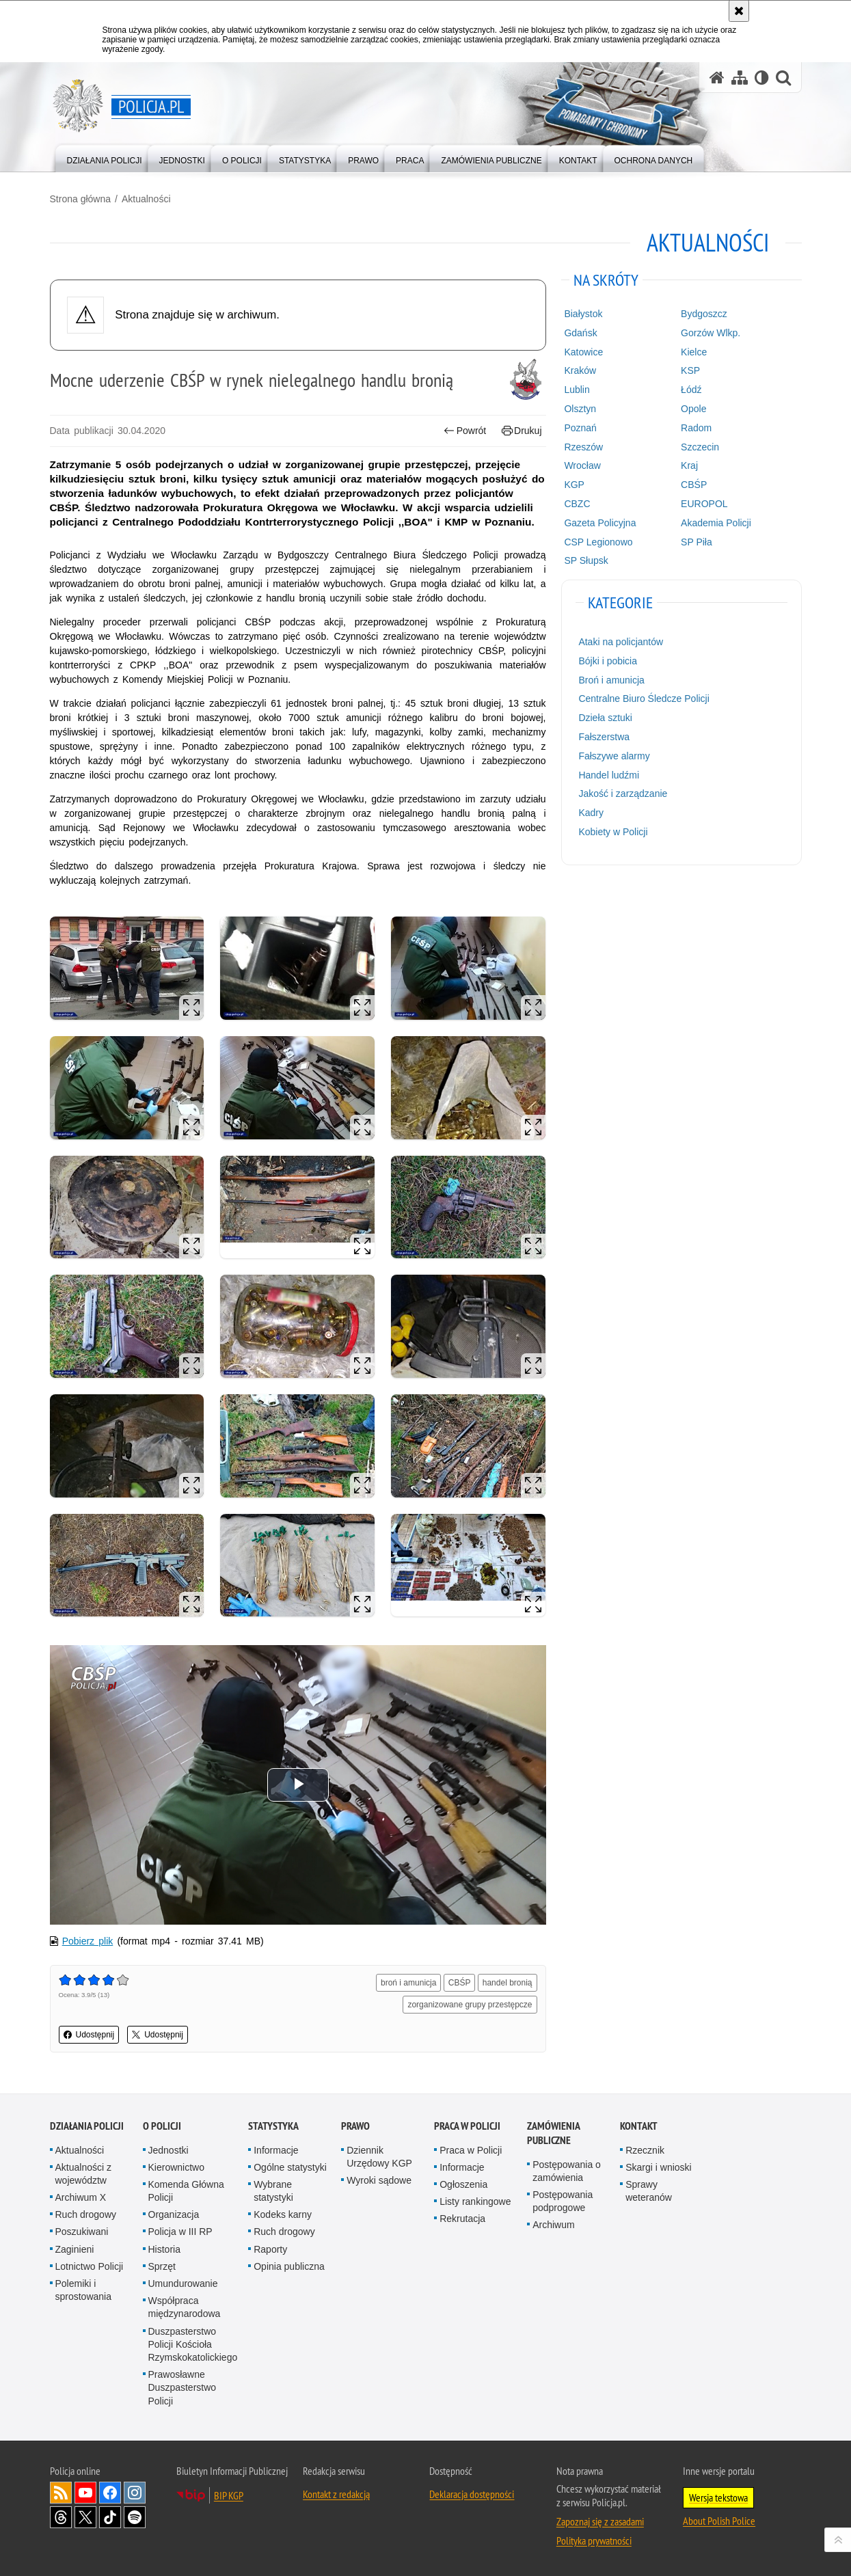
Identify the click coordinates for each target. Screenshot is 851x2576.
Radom (696, 427)
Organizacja (174, 2214)
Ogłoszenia (463, 2184)
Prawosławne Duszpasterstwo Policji (182, 2387)
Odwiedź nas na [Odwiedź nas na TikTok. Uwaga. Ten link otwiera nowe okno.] (110, 2517)
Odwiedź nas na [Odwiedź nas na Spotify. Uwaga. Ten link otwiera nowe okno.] (135, 2517)
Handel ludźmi (608, 775)
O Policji (162, 2126)
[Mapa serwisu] (739, 77)
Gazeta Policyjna (600, 522)
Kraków (580, 370)
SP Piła (696, 542)
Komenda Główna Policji (186, 2191)
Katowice (583, 352)
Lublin (576, 389)
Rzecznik (644, 2150)
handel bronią (507, 1983)
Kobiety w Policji (612, 831)
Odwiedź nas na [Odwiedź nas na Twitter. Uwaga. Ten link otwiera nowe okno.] (85, 2517)
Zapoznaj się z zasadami (600, 2521)
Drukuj (522, 431)
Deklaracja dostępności (471, 2494)
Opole (693, 408)
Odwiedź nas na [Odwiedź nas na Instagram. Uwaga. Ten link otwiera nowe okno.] (135, 2493)
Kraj (689, 465)
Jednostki (168, 2150)
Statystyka (273, 2126)
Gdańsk (580, 332)
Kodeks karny (283, 2214)
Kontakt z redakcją (336, 2494)
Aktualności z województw (83, 2174)
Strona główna (80, 198)
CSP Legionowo (598, 542)
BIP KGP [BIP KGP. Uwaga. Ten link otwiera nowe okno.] (228, 2495)
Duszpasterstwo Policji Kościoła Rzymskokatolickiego (193, 2344)
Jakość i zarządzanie (622, 793)
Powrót (465, 431)
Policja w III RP (180, 2231)
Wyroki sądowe (379, 2180)
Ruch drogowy (86, 2214)
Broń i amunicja (611, 680)
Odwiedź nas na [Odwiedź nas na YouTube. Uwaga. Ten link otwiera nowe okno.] (85, 2493)
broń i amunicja (408, 1983)
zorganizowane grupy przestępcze (469, 2004)
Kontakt (639, 2126)
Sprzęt (162, 2266)
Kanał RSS (61, 2493)
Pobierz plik (87, 1941)
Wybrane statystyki (273, 2191)
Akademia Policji (716, 522)
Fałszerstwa (604, 736)
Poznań (580, 427)
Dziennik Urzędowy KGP (379, 2157)
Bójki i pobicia (607, 660)
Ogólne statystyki (290, 2167)
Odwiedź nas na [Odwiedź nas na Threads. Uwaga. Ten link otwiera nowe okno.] (61, 2517)
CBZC (577, 503)
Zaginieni (74, 2249)
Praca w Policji (467, 2126)
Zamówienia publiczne (553, 2133)
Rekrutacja (462, 2218)
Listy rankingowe (475, 2201)
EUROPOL (704, 503)
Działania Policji (87, 2126)
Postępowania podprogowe (562, 2201)
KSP (690, 370)
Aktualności (146, 198)
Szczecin (700, 447)
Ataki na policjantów (620, 641)
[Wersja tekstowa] (762, 77)
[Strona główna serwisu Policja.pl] (717, 77)
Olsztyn (580, 408)
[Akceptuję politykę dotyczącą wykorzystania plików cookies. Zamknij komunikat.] (739, 11)
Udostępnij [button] (89, 2034)
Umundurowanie (183, 2283)
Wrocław (582, 465)
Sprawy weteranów (648, 2191)
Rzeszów (583, 447)
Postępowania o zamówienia (566, 2171)
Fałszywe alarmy (613, 755)
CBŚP (459, 1983)
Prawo (355, 2126)
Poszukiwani (82, 2231)
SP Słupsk (586, 560)
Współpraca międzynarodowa (184, 2307)
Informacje (276, 2150)
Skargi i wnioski (658, 2167)
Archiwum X (81, 2197)
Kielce (694, 352)
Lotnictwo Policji (89, 2266)
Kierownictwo (176, 2167)
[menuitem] (104, 157)
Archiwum (553, 2224)
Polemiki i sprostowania (83, 2290)
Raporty (270, 2249)
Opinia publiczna (289, 2266)
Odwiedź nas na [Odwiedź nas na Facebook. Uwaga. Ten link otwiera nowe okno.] (110, 2493)
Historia (164, 2249)
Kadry (591, 812)
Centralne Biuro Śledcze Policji (643, 698)
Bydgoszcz (704, 313)
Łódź (691, 389)
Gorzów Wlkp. (710, 332)
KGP (574, 484)
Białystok (583, 313)
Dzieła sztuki (605, 717)
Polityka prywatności (594, 2540)
